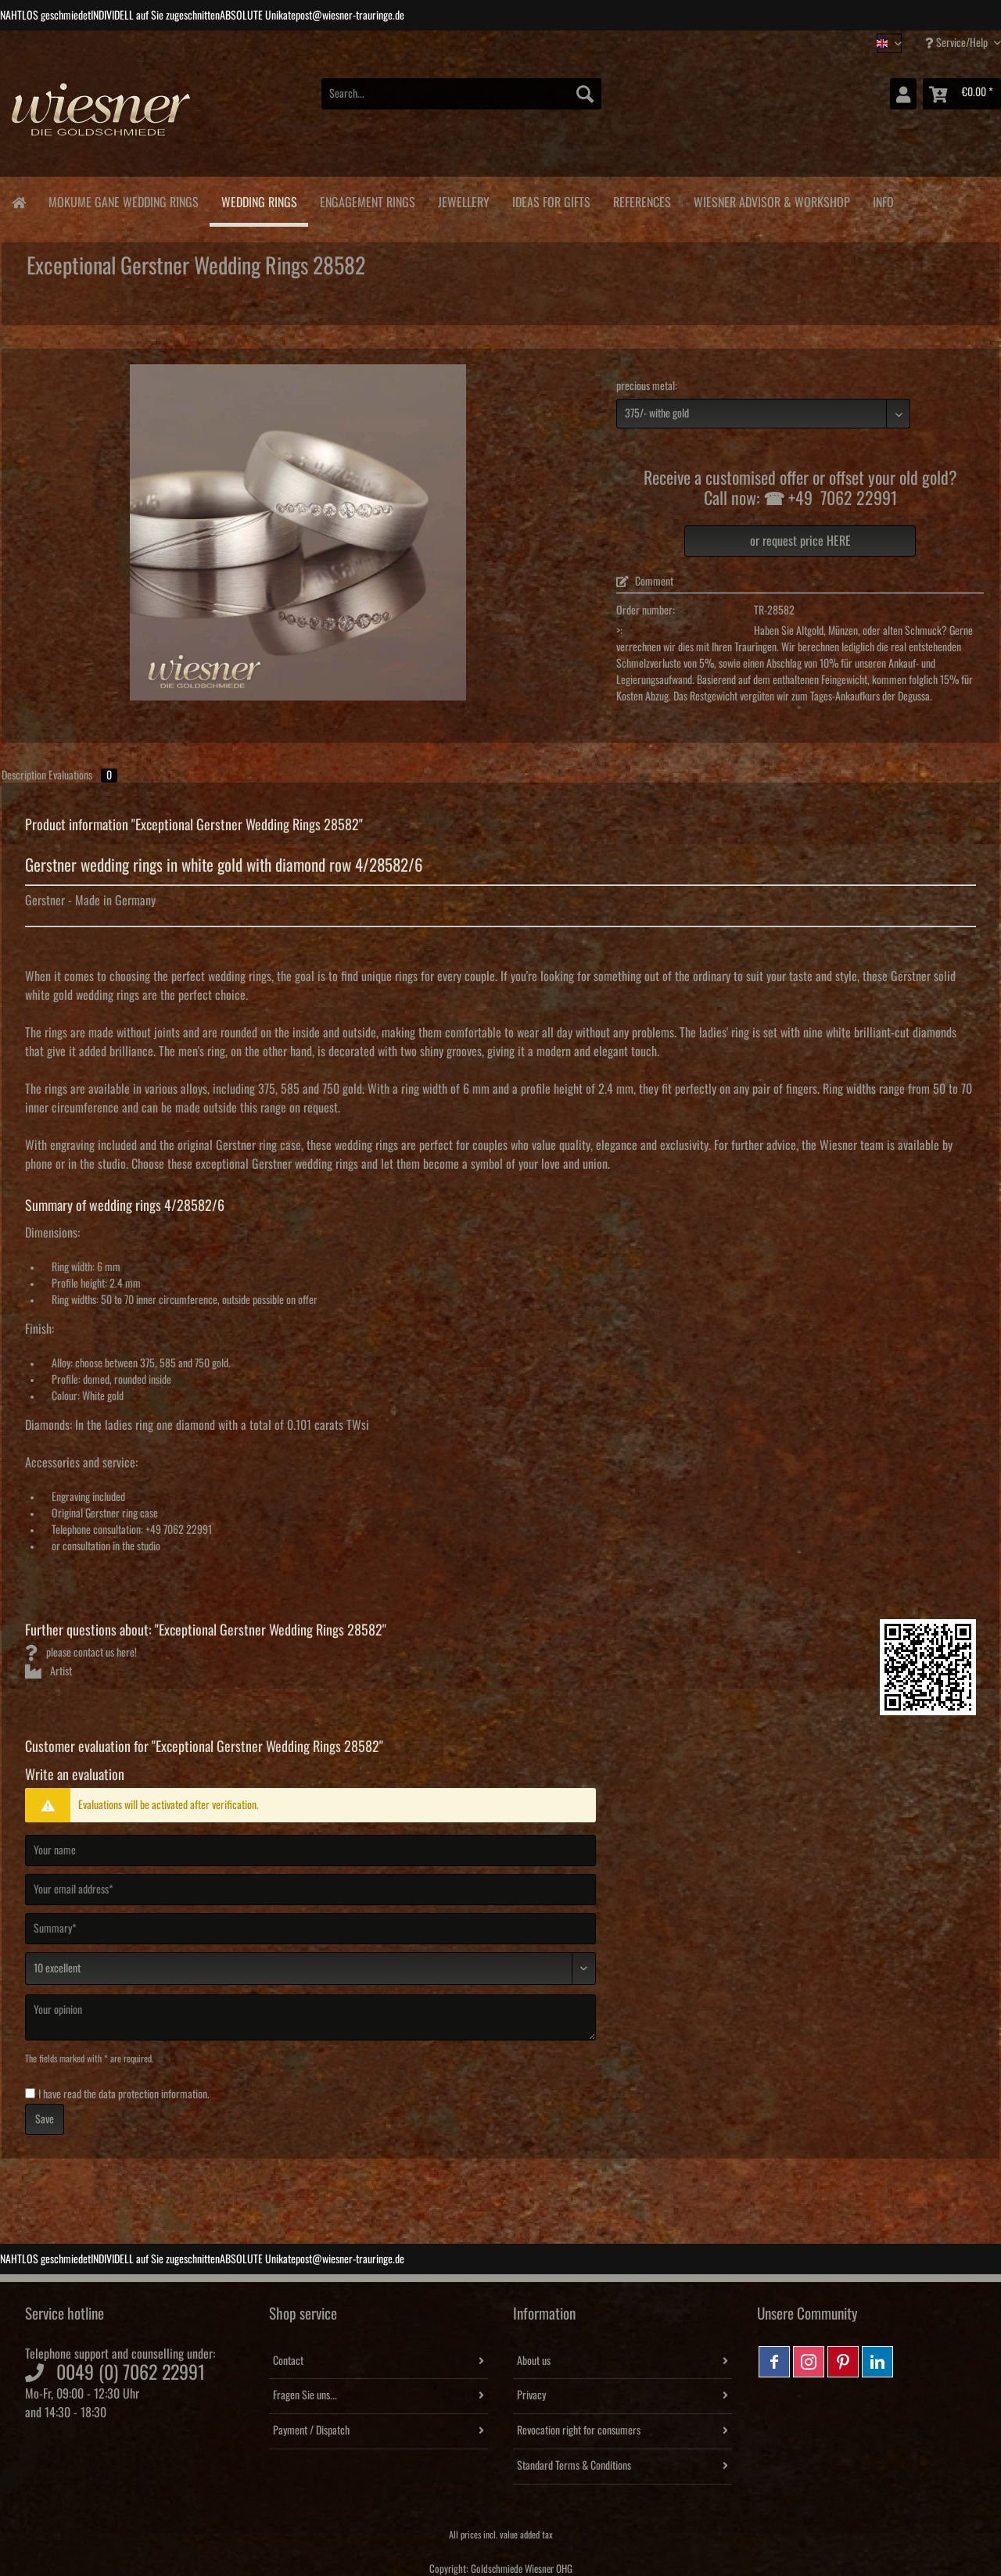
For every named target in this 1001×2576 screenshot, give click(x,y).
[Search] (585, 93)
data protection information (153, 2094)
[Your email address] (310, 1889)
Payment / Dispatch (311, 2430)
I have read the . (124, 2094)
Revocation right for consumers (578, 2430)
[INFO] (883, 200)
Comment (644, 581)
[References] (641, 200)
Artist (48, 1671)
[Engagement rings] (367, 200)
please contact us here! (81, 1652)
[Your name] (310, 1850)
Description (24, 775)
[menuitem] (461, 102)
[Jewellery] (463, 200)
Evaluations (82, 775)
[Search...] (461, 93)
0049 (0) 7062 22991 (130, 2372)
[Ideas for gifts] (550, 200)
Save (44, 2119)
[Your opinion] (310, 2017)
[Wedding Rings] (259, 202)
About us (534, 2361)
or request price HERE (800, 541)
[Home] (18, 201)
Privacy (531, 2395)
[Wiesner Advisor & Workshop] (771, 200)
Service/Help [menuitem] (957, 42)
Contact (288, 2361)
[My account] (903, 93)
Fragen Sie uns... (305, 2395)
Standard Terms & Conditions (574, 2465)
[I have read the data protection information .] (30, 2093)
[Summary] (310, 1928)
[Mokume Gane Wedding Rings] (123, 200)
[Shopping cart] (962, 93)
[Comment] (310, 1968)
